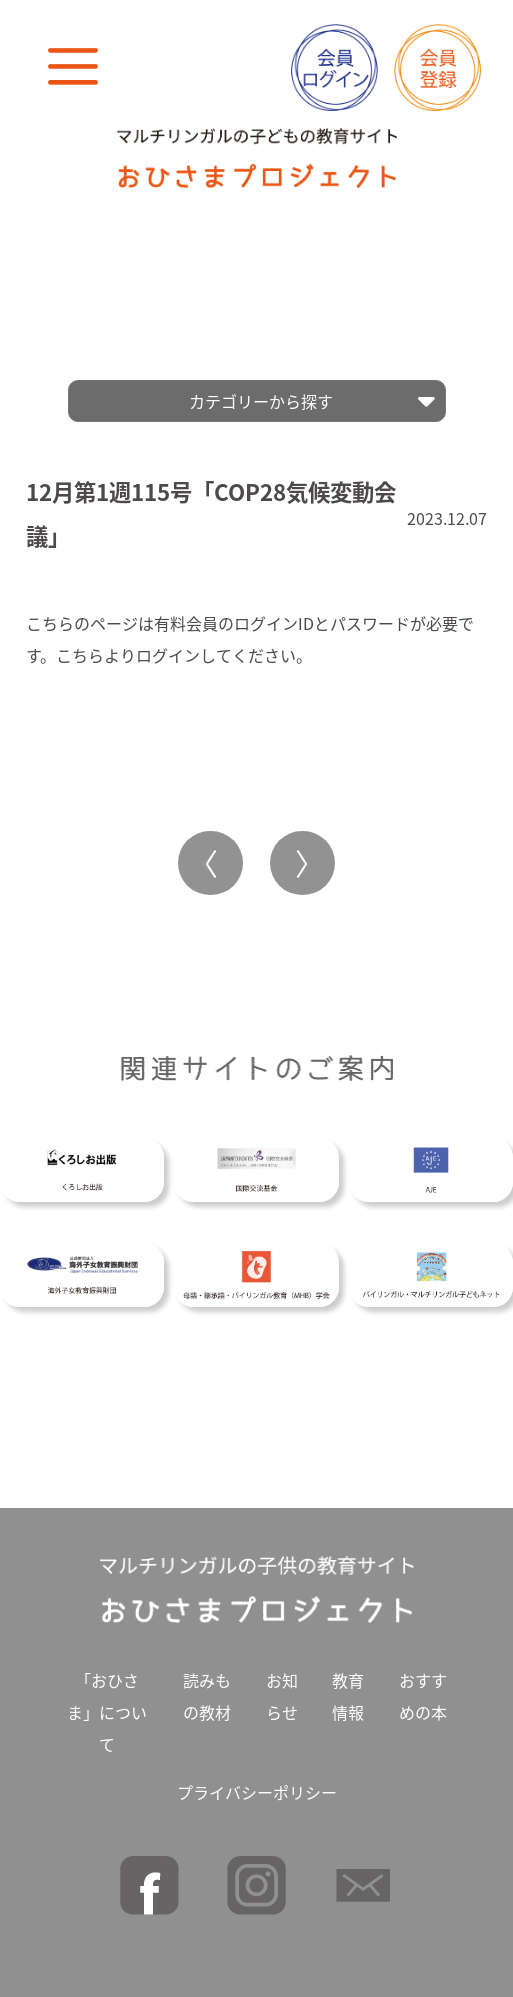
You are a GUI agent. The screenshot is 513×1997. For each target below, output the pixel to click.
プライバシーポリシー (257, 1785)
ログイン (168, 648)
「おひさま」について (107, 1705)
